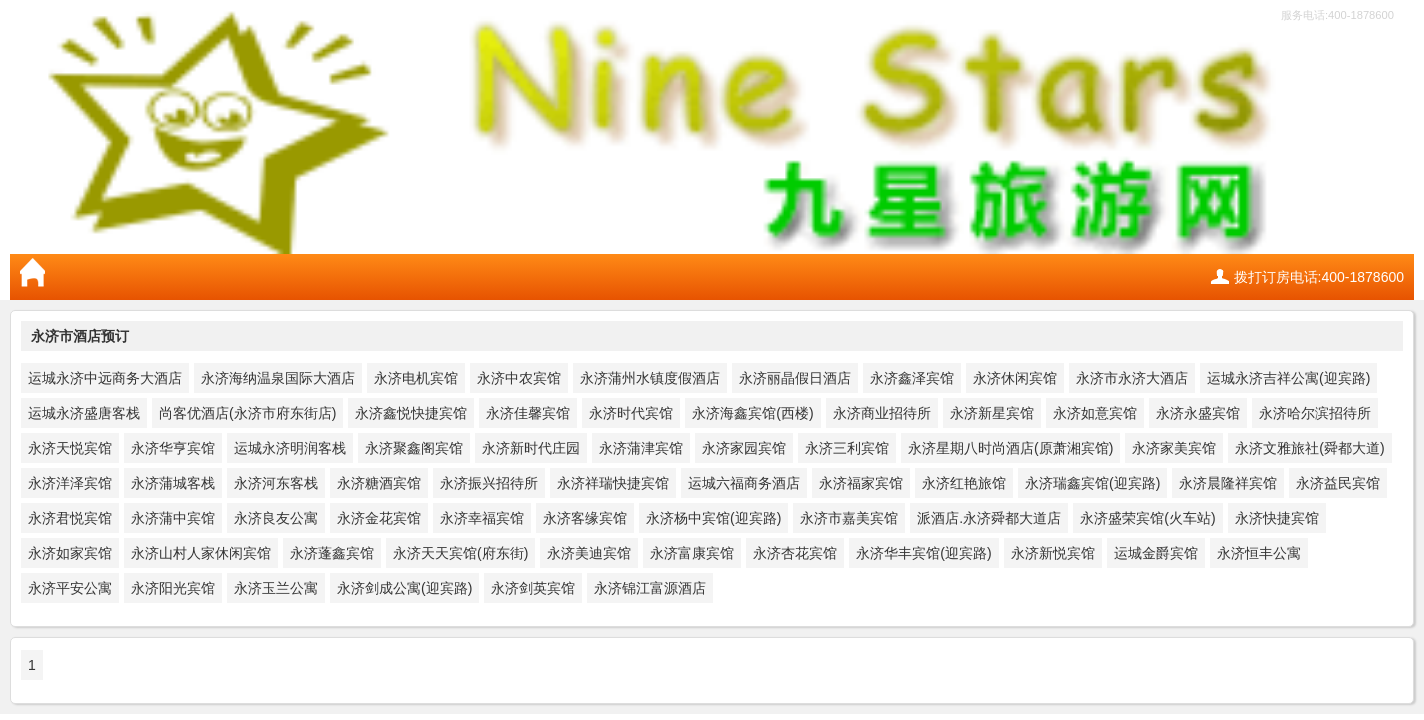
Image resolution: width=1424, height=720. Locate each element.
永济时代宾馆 (631, 413)
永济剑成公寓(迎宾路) (404, 588)
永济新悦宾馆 (1053, 553)
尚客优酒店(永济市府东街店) (247, 413)
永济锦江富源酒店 (650, 588)
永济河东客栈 (276, 483)
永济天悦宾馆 (70, 448)
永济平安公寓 (70, 588)
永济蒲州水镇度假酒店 (650, 378)
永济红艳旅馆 (964, 483)
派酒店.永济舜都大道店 (989, 518)
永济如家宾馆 (70, 553)
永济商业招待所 (882, 413)
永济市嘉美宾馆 (849, 518)
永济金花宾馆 (379, 518)
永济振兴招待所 (489, 483)
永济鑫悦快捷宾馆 (411, 413)
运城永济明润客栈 (290, 448)
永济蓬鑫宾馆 (332, 553)
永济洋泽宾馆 (70, 483)
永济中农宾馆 (519, 378)
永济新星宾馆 (992, 413)
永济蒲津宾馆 (641, 448)
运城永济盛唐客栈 (84, 413)
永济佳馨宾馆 (528, 413)
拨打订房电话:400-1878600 (1319, 277)
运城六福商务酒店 (744, 483)
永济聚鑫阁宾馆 (414, 448)
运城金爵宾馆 (1156, 553)
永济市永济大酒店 (1132, 378)
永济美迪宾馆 (589, 553)
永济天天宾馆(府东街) (460, 553)
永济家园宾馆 (744, 448)
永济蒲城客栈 (173, 483)
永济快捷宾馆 (1277, 518)
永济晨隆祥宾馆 (1228, 483)
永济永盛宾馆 (1198, 413)
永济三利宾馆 (847, 448)
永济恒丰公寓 (1259, 553)
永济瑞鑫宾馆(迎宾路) (1092, 483)
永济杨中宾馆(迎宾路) (713, 518)
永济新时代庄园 (531, 448)
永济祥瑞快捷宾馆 (613, 483)
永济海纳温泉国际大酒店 (278, 378)
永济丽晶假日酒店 (795, 378)
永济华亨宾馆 (173, 448)
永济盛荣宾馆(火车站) (1147, 518)
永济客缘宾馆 (585, 518)
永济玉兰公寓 (276, 588)
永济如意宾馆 (1095, 413)
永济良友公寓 (276, 518)
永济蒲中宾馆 (173, 518)
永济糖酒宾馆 (379, 483)
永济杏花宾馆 (795, 553)
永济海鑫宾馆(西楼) (752, 413)
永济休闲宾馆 (1015, 378)
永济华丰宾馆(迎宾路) (923, 553)
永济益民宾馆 (1338, 483)
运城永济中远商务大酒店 (105, 378)
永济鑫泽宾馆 (912, 378)
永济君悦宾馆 (70, 518)
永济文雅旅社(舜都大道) (1309, 448)
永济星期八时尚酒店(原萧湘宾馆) (1010, 448)
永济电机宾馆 (416, 378)
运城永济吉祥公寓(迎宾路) (1288, 378)
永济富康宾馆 (692, 553)
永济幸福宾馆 (482, 518)
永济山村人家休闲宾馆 (201, 553)
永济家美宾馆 (1174, 448)
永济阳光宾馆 (173, 588)
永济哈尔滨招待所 (1315, 413)
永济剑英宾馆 (533, 588)
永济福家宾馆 (861, 483)
